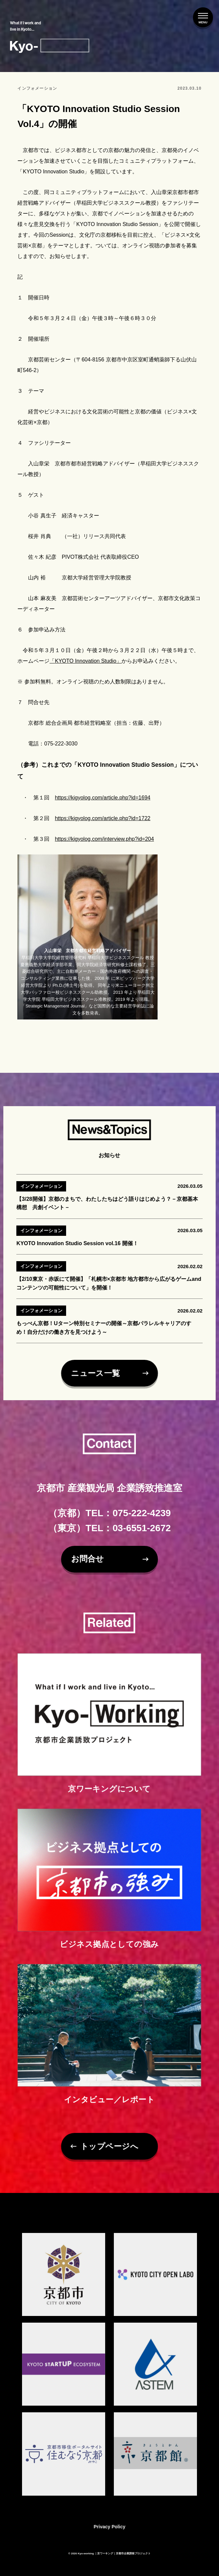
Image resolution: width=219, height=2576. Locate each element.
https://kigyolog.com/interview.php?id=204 (104, 847)
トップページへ (109, 2155)
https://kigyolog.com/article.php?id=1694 (102, 806)
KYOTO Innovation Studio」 (87, 669)
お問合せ (87, 1558)
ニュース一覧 (94, 1381)
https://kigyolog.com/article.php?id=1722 (102, 826)
